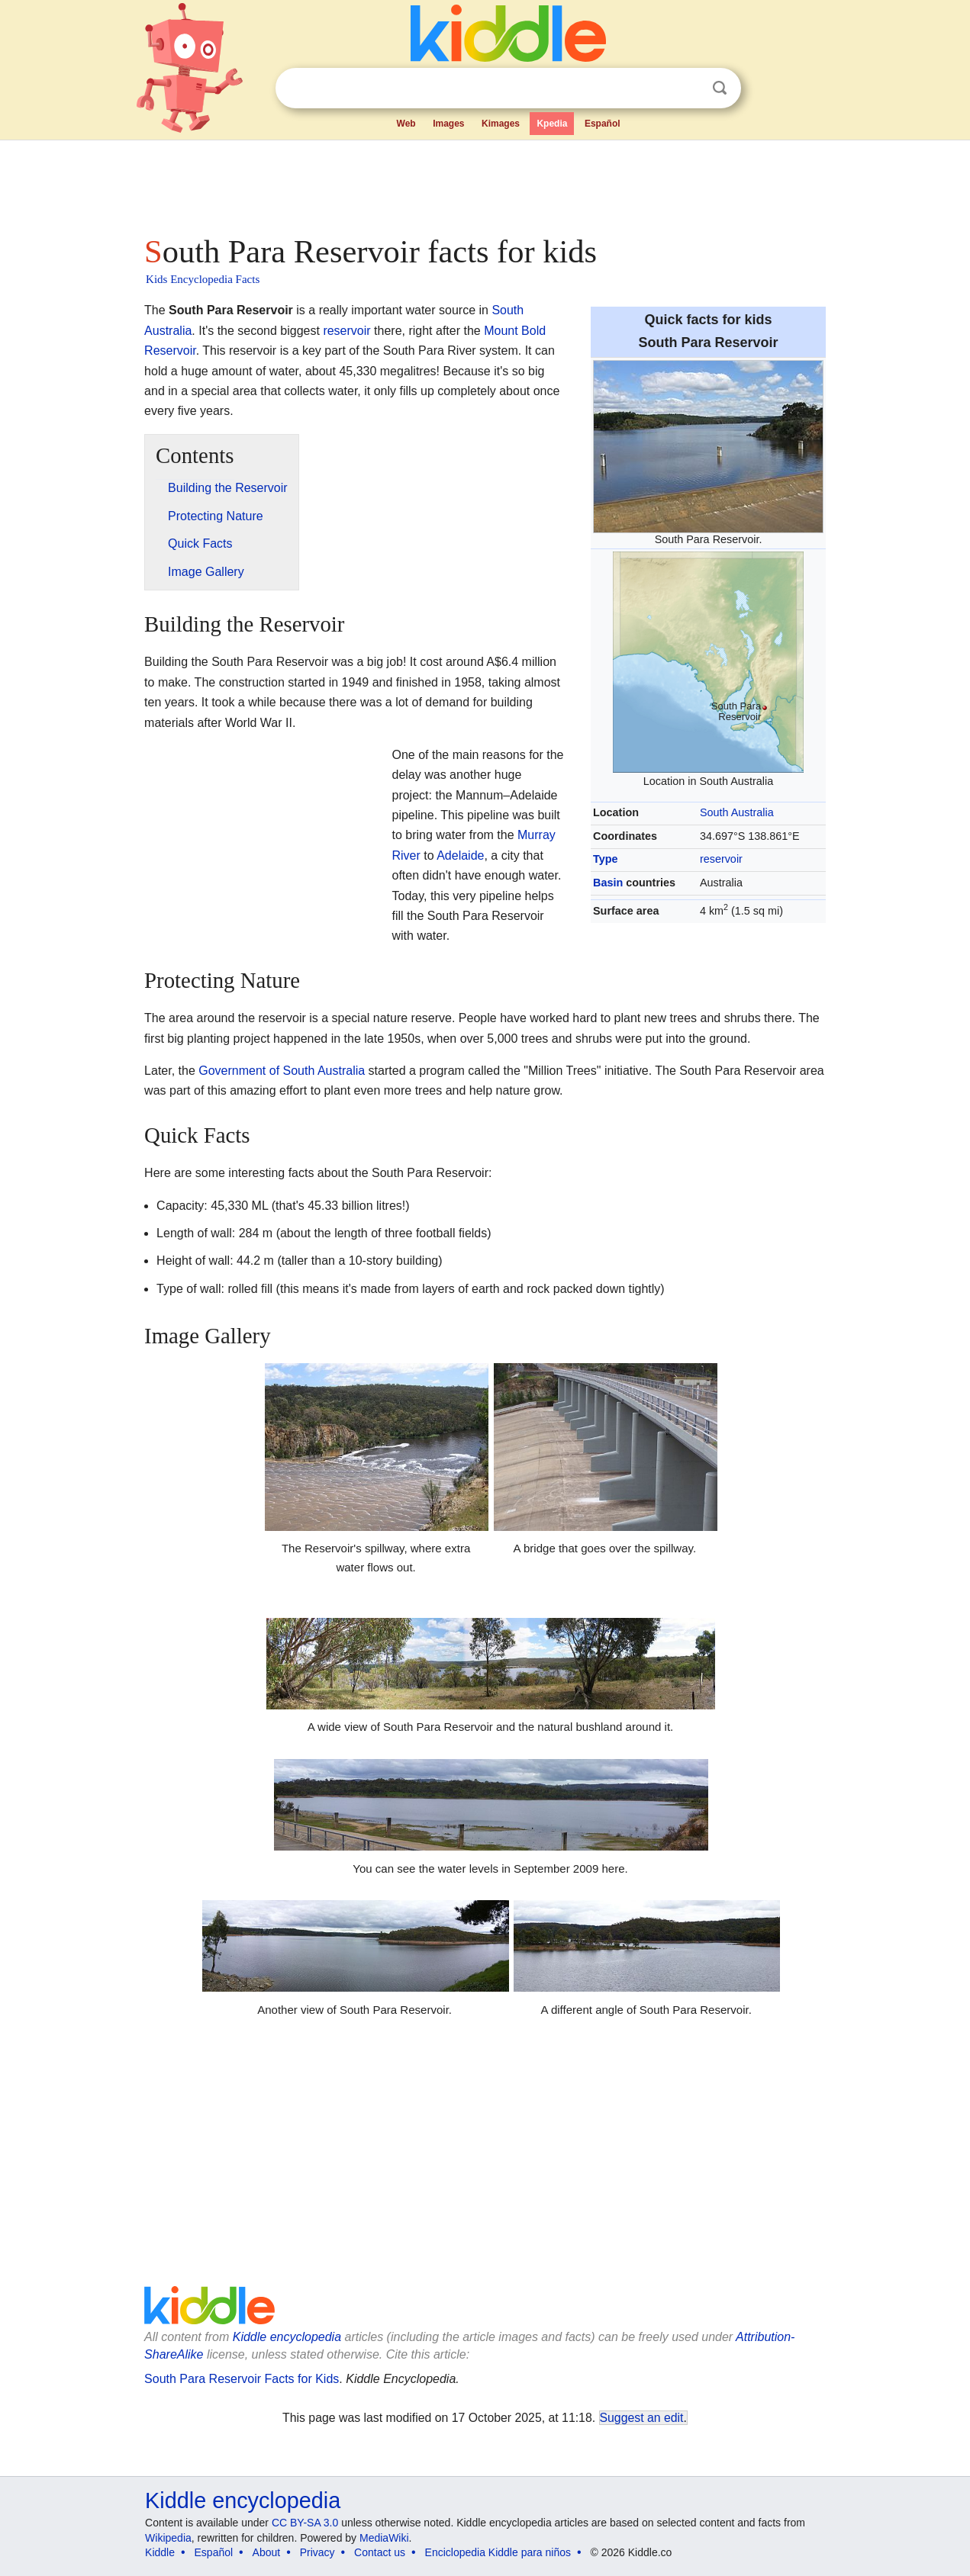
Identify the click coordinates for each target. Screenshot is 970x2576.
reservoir (721, 859)
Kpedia (552, 123)
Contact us (379, 2552)
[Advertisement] (483, 183)
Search (719, 88)
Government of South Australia (281, 1070)
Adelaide (460, 855)
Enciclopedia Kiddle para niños (498, 2552)
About (267, 2552)
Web (406, 123)
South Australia (737, 812)
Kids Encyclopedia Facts (202, 279)
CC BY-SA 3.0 (305, 2523)
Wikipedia (168, 2538)
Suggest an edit (642, 2417)
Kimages (501, 123)
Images (448, 123)
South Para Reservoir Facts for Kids (241, 2378)
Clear (688, 88)
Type (605, 859)
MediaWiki (384, 2538)
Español (602, 123)
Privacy (317, 2552)
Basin (608, 882)
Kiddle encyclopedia (287, 2336)
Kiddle (160, 2552)
